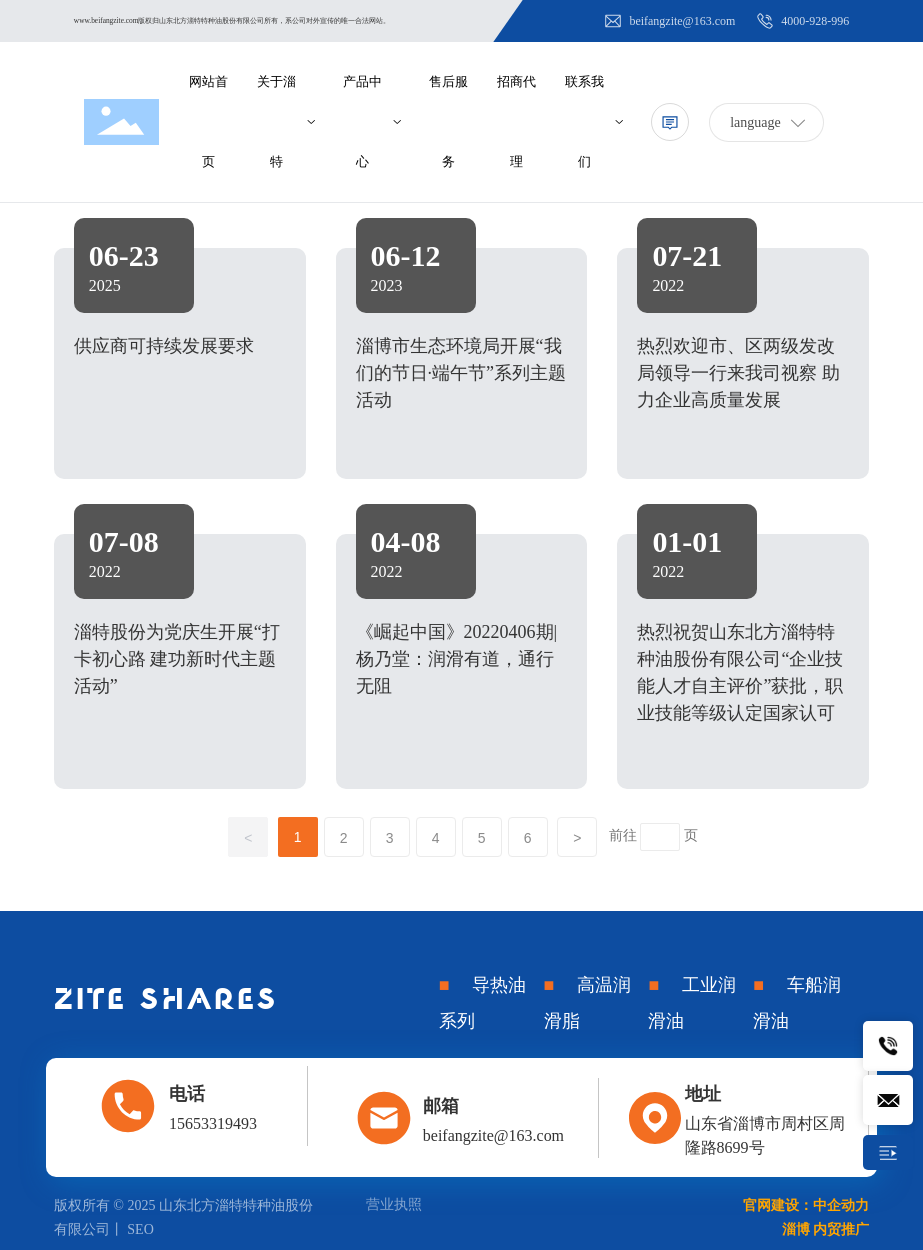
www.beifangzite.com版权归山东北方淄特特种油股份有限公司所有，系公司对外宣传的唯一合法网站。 (232, 20)
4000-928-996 (802, 21)
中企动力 (841, 1205)
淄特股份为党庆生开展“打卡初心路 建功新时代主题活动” (177, 659)
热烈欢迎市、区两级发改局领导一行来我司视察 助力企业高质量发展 (738, 373)
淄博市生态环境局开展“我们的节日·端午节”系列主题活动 (461, 373)
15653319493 (213, 1123)
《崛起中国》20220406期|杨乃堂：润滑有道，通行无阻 (457, 659)
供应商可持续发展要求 (164, 346)
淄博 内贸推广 (826, 1229)
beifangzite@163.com (669, 21)
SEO (140, 1229)
